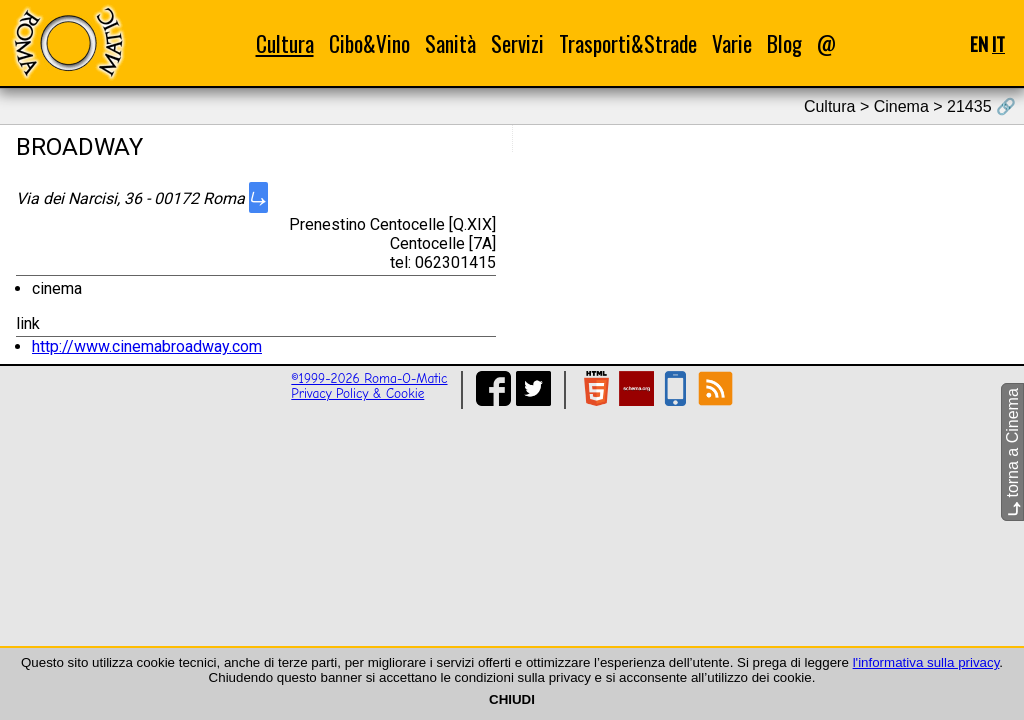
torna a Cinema (1012, 452)
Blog (784, 43)
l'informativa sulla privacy (926, 662)
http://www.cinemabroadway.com (147, 346)
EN (979, 43)
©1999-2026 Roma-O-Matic (369, 378)
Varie (732, 43)
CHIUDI (512, 699)
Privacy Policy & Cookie (357, 393)
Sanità (450, 43)
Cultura (285, 43)
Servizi (517, 43)
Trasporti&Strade (628, 43)
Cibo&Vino (369, 43)
